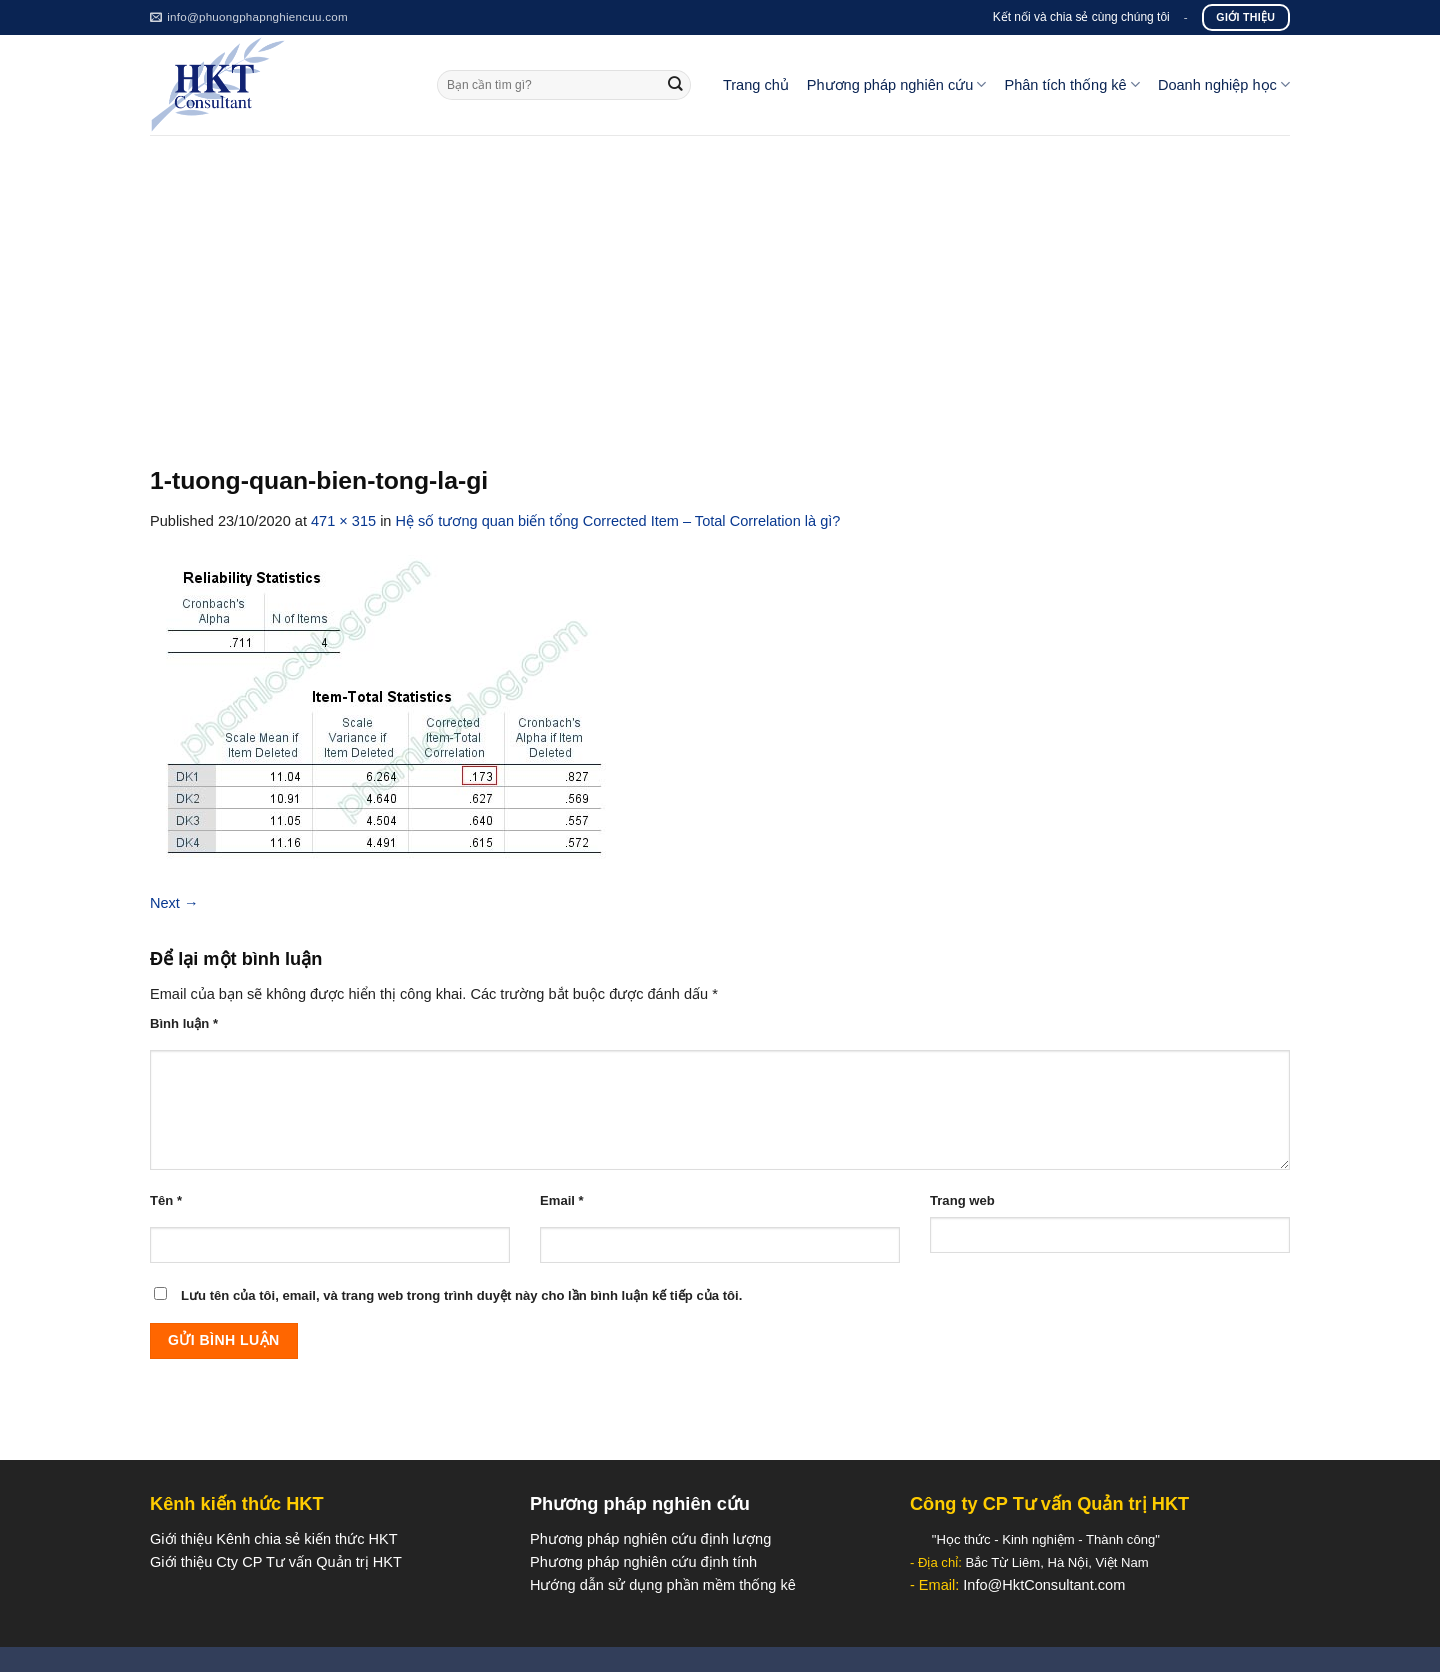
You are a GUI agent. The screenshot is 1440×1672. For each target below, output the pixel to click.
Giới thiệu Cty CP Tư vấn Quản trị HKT (276, 1562)
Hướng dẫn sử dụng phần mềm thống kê (663, 1585)
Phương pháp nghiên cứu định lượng (650, 1539)
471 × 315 (343, 521)
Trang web (962, 1200)
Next (174, 903)
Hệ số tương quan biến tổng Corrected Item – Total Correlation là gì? (618, 521)
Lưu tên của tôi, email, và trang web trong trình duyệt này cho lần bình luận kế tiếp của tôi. (461, 1295)
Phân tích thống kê (1071, 84)
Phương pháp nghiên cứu (897, 84)
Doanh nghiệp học (1224, 84)
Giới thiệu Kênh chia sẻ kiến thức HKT (274, 1539)
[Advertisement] (720, 285)
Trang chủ (756, 85)
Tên (166, 1200)
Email (562, 1200)
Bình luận (184, 1023)
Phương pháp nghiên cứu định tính (643, 1562)
